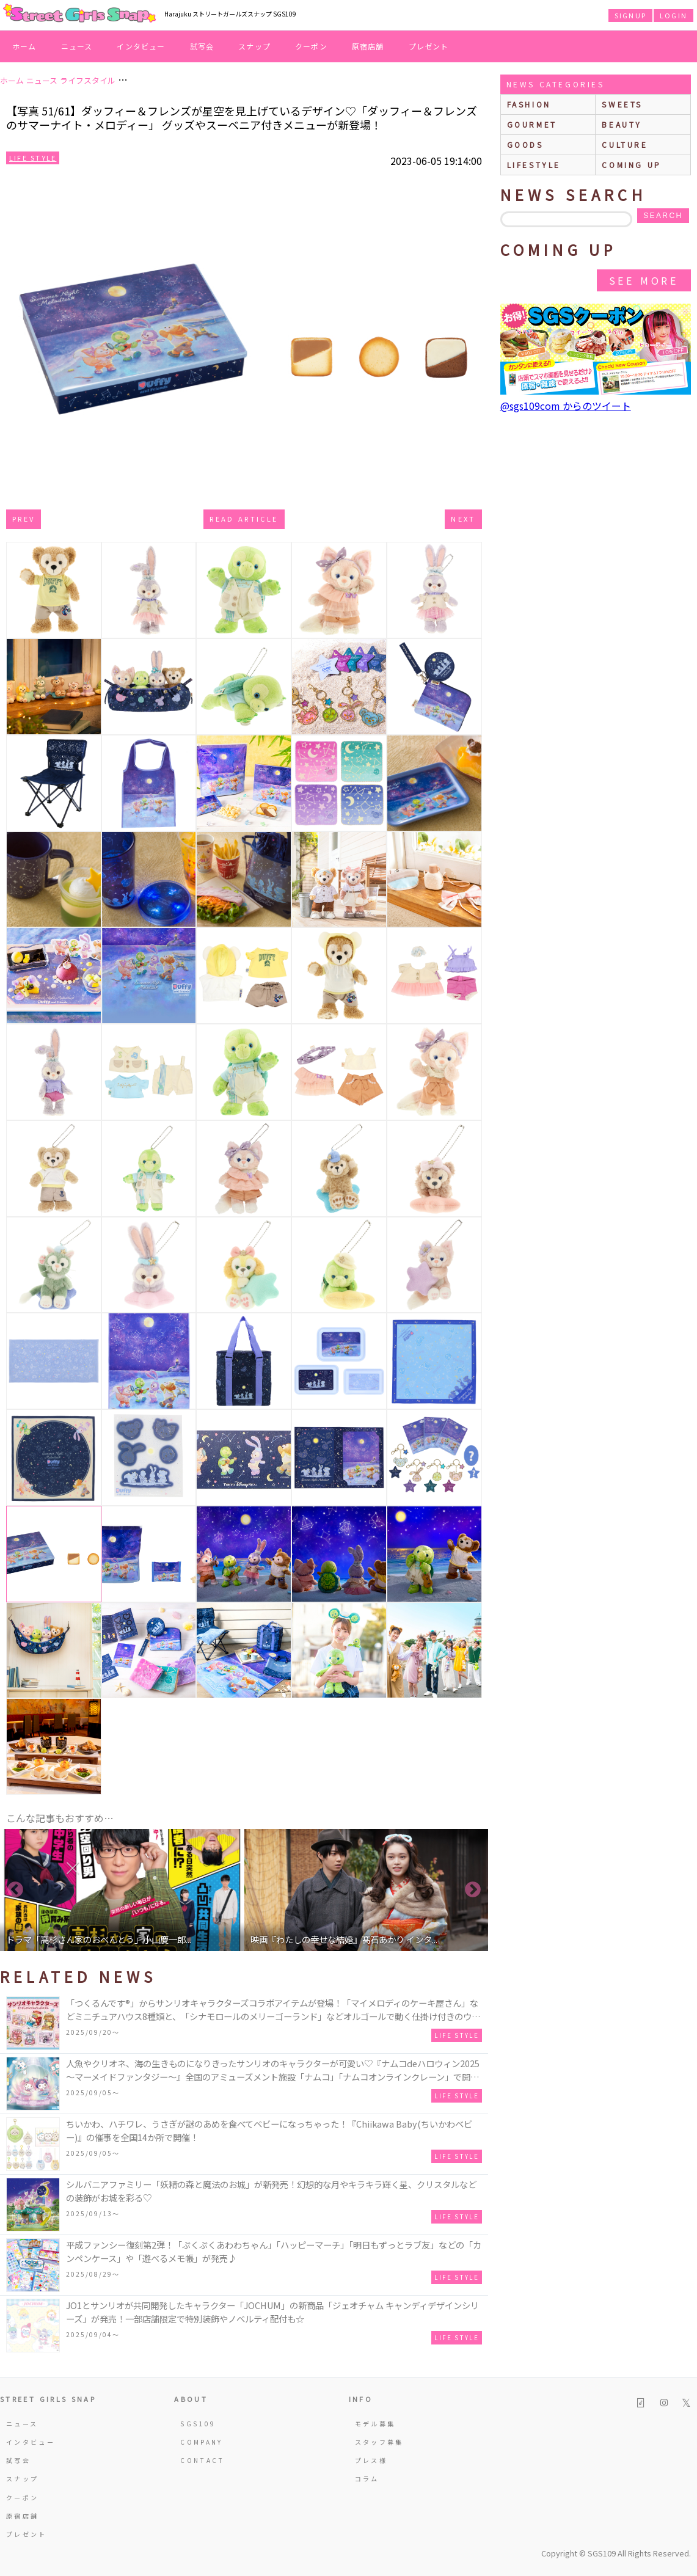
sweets (622, 104)
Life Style (32, 157)
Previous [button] (15, 1890)
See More (644, 280)
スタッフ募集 (379, 2441)
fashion (529, 104)
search (662, 215)
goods (525, 144)
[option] (122, 1890)
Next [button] (473, 1890)
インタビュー (141, 46)
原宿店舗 (368, 46)
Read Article (244, 519)
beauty (622, 124)
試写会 (202, 46)
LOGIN (673, 15)
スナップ (254, 46)
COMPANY (201, 2441)
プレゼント (429, 46)
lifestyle (534, 164)
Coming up (631, 164)
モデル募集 (375, 2423)
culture (625, 144)
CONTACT (202, 2460)
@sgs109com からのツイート (565, 405)
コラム (367, 2478)
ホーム (24, 46)
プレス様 (371, 2460)
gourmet (532, 124)
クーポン (311, 46)
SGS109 (198, 2423)
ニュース (77, 46)
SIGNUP (630, 15)
